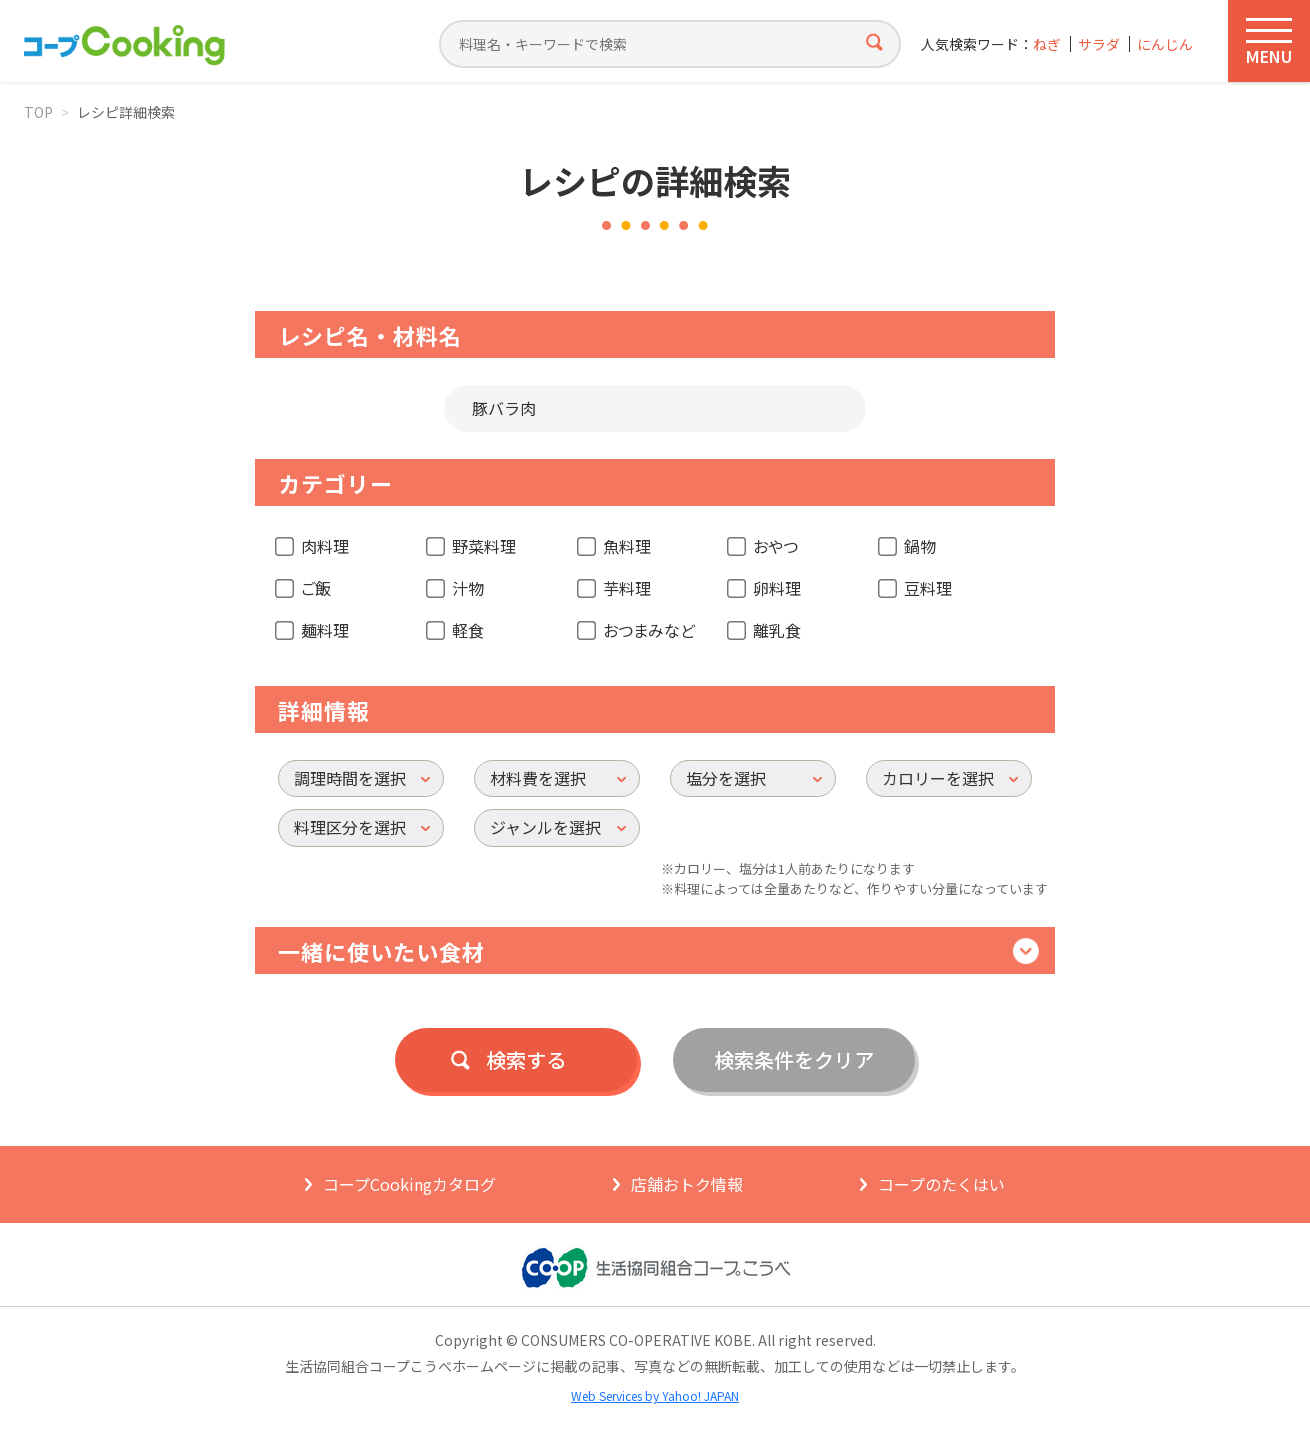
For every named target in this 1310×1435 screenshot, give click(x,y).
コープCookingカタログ (409, 1184)
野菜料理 (484, 546)
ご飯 (316, 588)
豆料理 (928, 588)
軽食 (468, 630)
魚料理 (627, 546)
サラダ (1099, 44)
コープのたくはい (941, 1184)
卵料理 (777, 588)
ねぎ (1047, 44)
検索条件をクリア (794, 1059)
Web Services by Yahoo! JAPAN (655, 1395)
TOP (38, 112)
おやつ (775, 546)
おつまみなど (649, 630)
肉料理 (325, 546)
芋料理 (627, 588)
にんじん (1165, 44)
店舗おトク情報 (687, 1184)
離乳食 (777, 630)
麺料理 (325, 630)
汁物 (468, 588)
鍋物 (920, 546)
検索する (526, 1059)
